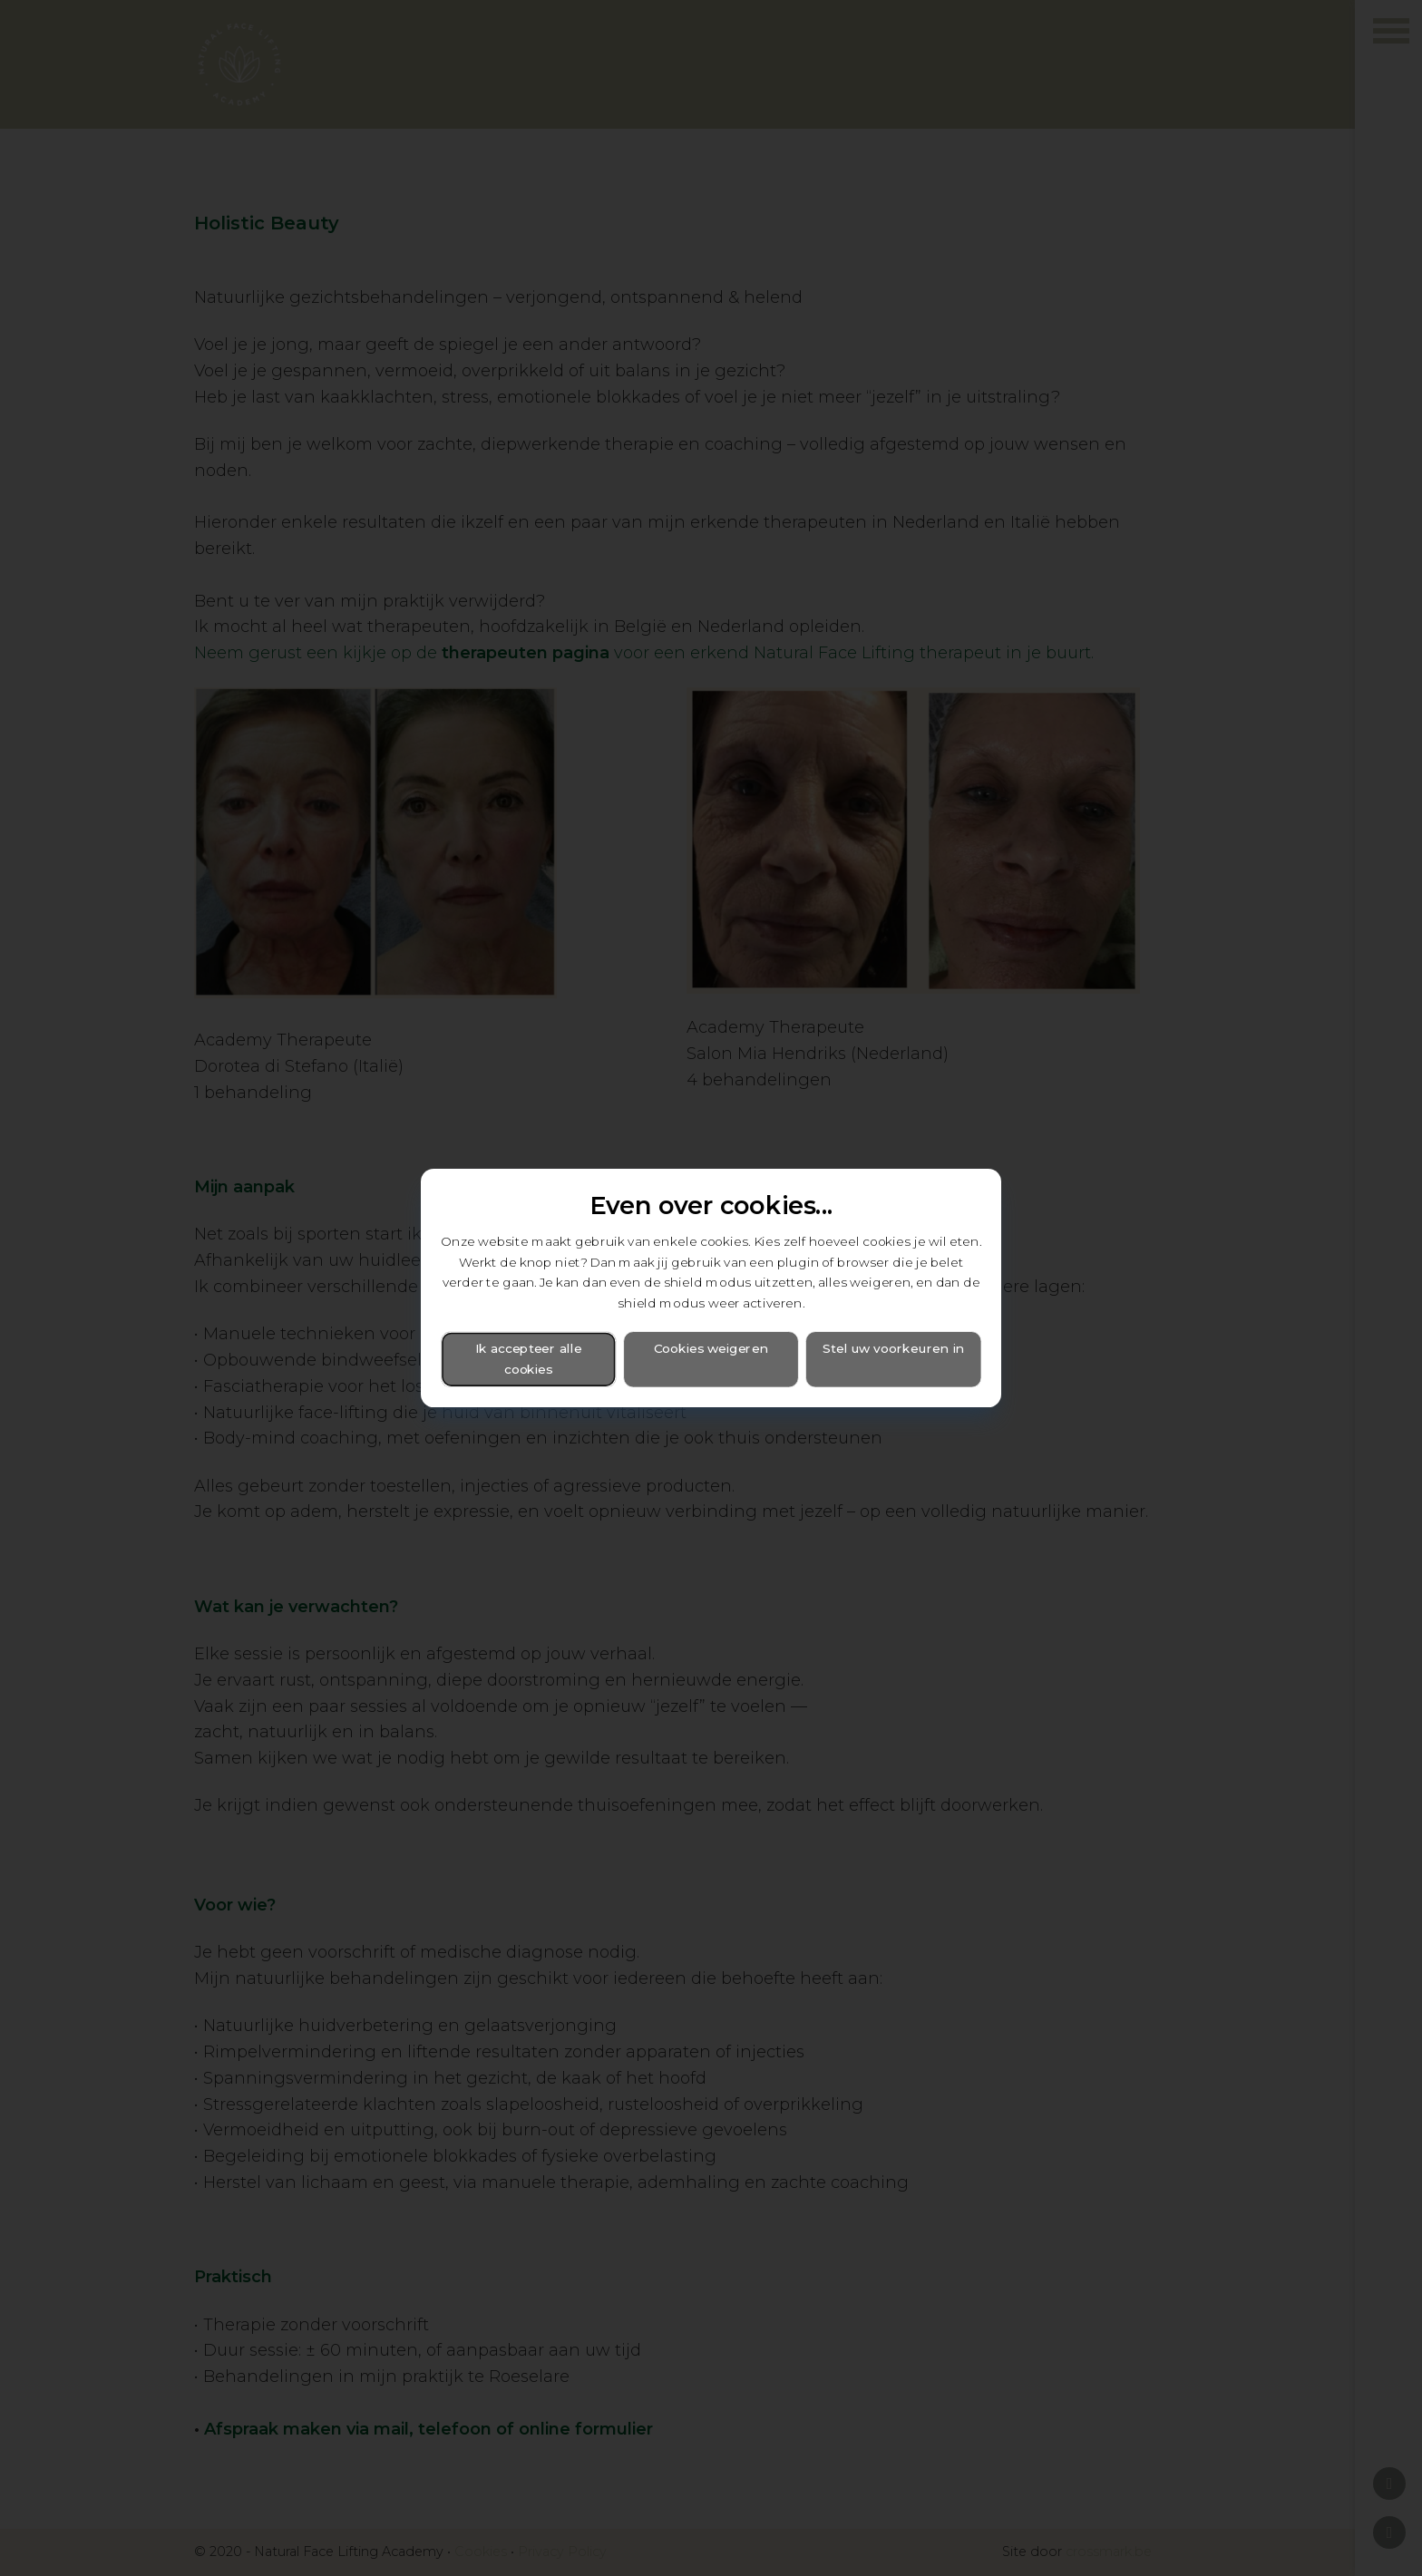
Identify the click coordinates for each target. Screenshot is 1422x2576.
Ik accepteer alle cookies (528, 1359)
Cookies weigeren (711, 1349)
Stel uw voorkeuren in (893, 1349)
